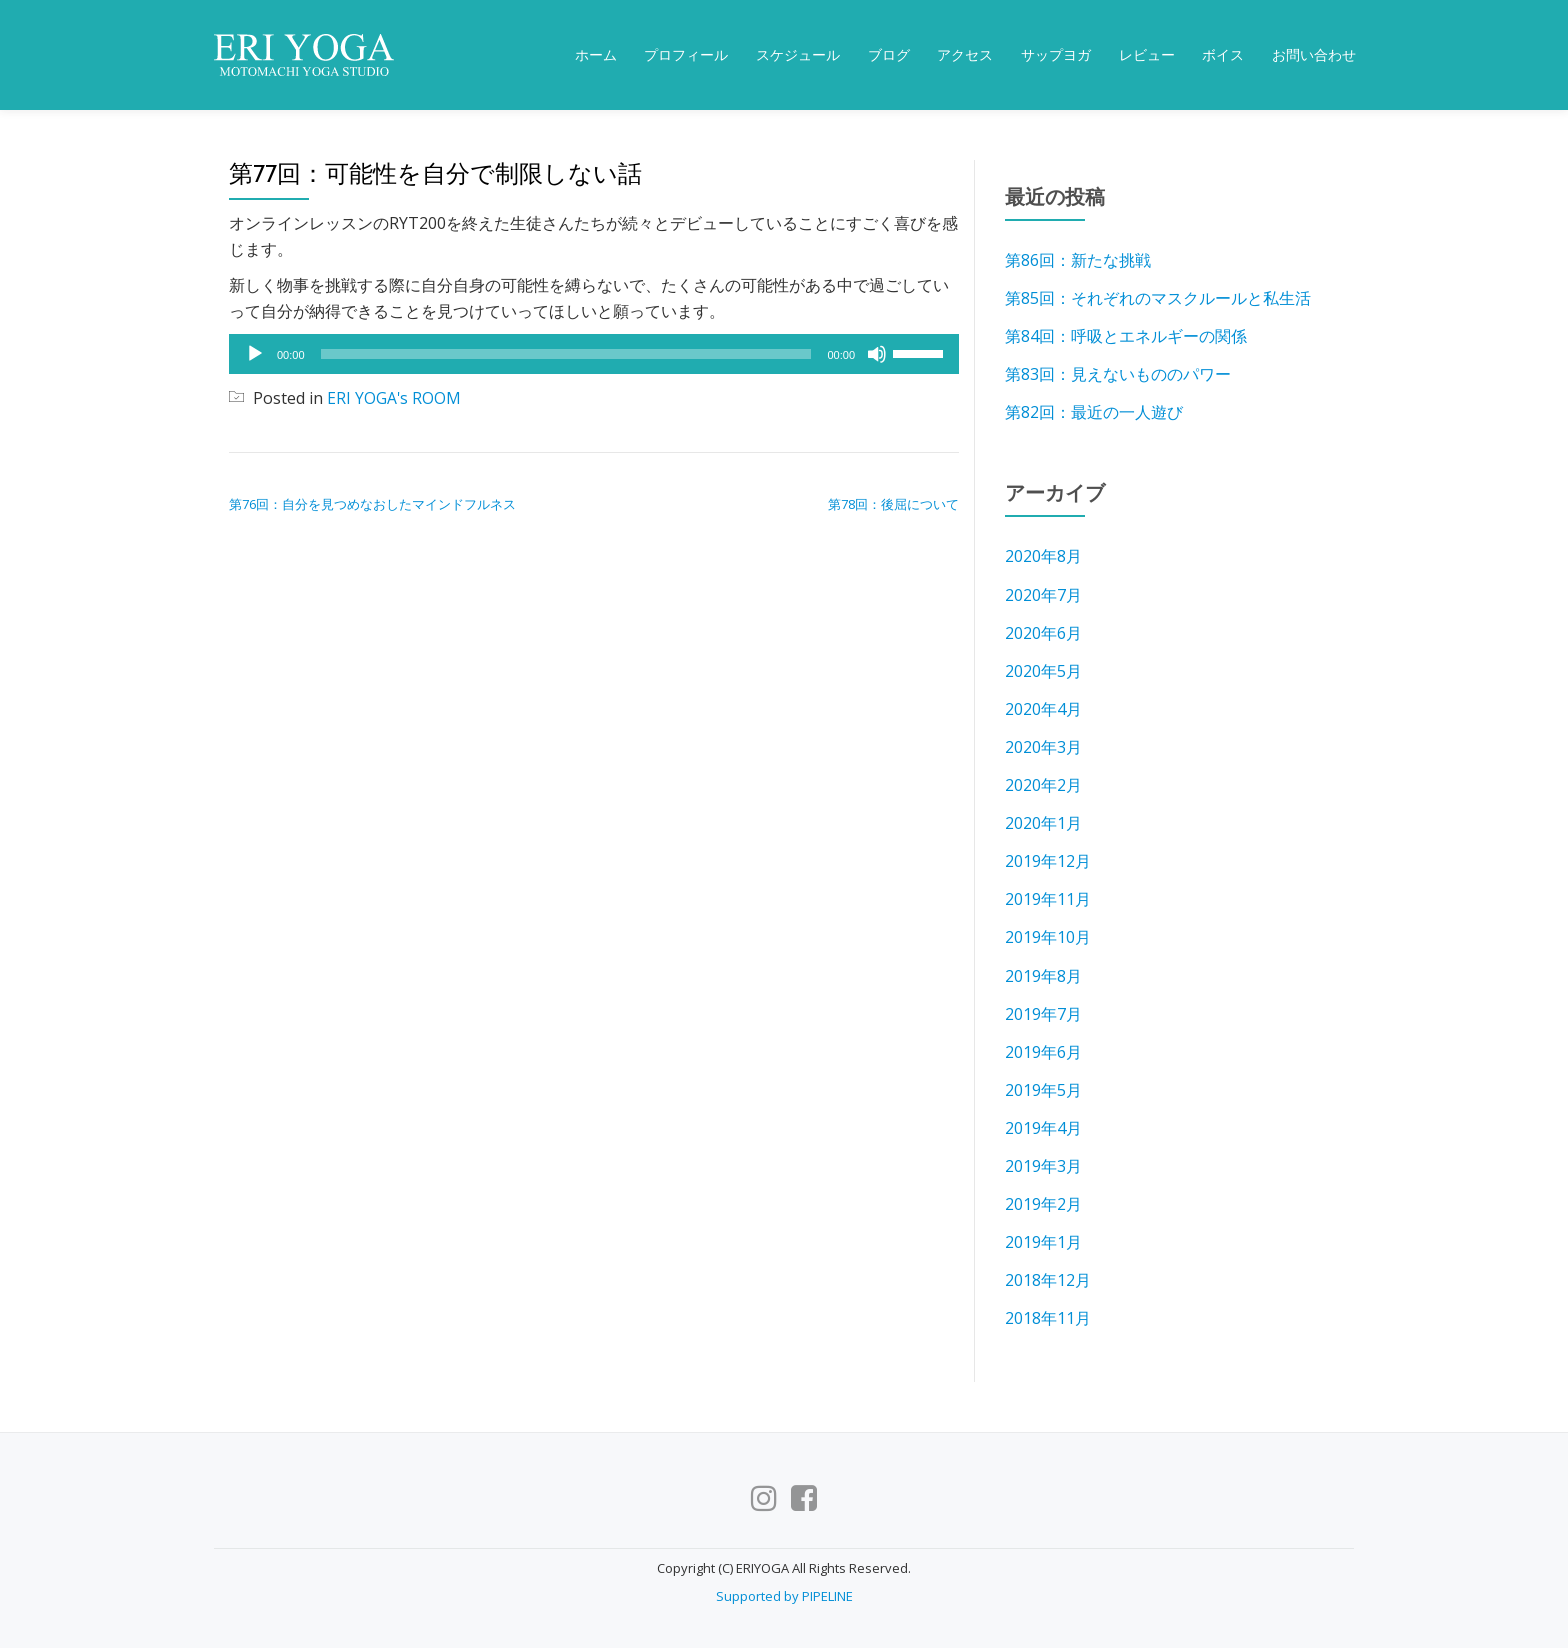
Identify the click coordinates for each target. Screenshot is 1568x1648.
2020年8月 (1043, 556)
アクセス (965, 55)
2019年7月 (1043, 1012)
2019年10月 (1048, 936)
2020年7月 (1043, 594)
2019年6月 (1043, 1050)
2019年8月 (1043, 974)
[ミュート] (877, 354)
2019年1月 (1043, 1240)
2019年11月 (1048, 898)
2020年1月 (1043, 822)
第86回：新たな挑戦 (1078, 260)
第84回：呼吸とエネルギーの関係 (1126, 336)
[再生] (255, 354)
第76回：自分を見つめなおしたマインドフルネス (372, 504)
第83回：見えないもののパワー (1118, 374)
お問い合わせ (1314, 55)
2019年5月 (1043, 1088)
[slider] (566, 354)
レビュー (1147, 55)
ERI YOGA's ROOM (394, 398)
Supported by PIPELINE (784, 1593)
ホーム (596, 55)
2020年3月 (1043, 746)
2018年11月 (1048, 1316)
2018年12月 (1048, 1278)
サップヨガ (1056, 55)
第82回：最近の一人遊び (1094, 412)
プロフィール (686, 55)
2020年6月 (1043, 632)
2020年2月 (1043, 784)
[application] (594, 354)
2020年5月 (1043, 670)
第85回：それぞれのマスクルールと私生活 (1158, 298)
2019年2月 (1043, 1202)
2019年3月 (1043, 1164)
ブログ (889, 55)
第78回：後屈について (893, 504)
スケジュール (798, 55)
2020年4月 (1043, 708)
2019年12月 (1048, 860)
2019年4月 (1043, 1126)
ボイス (1223, 55)
